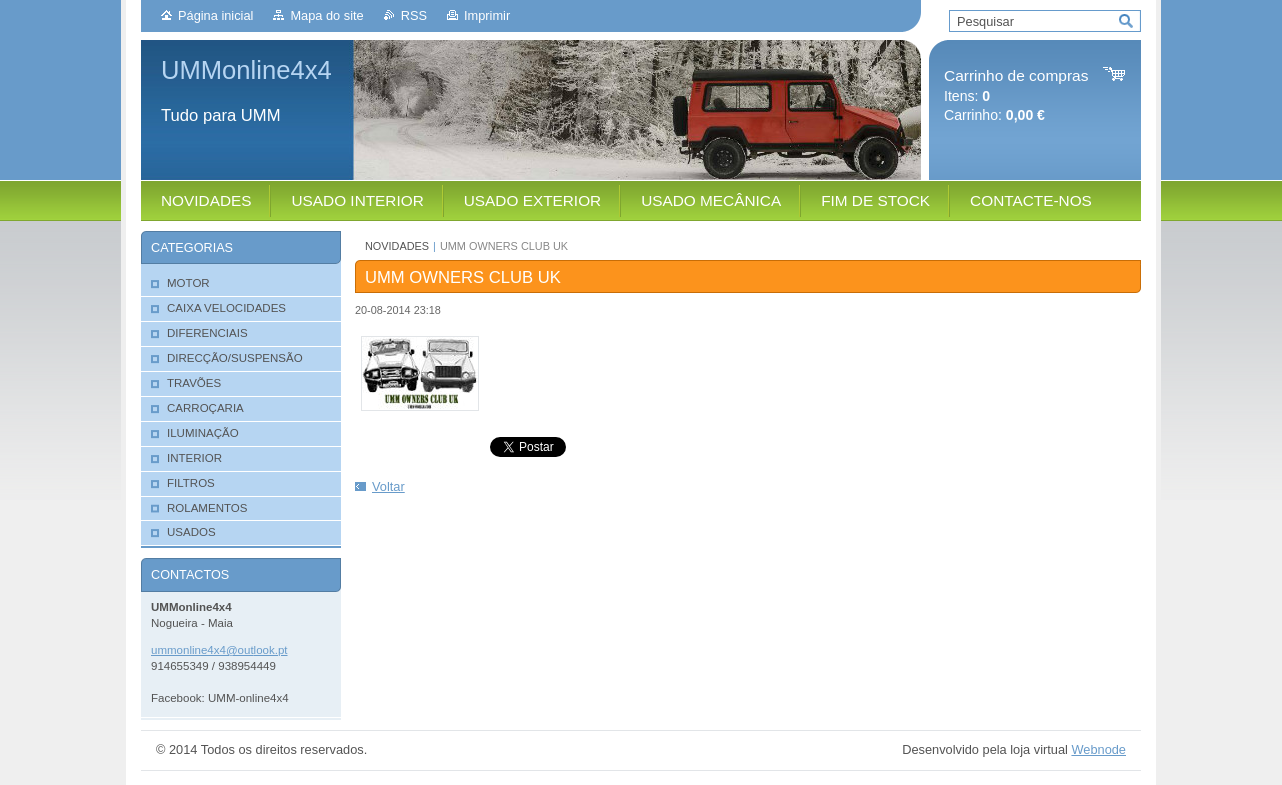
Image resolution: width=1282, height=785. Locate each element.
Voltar (388, 486)
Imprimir (487, 15)
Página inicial (215, 15)
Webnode (1098, 749)
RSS (414, 15)
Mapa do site (326, 15)
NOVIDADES (397, 246)
